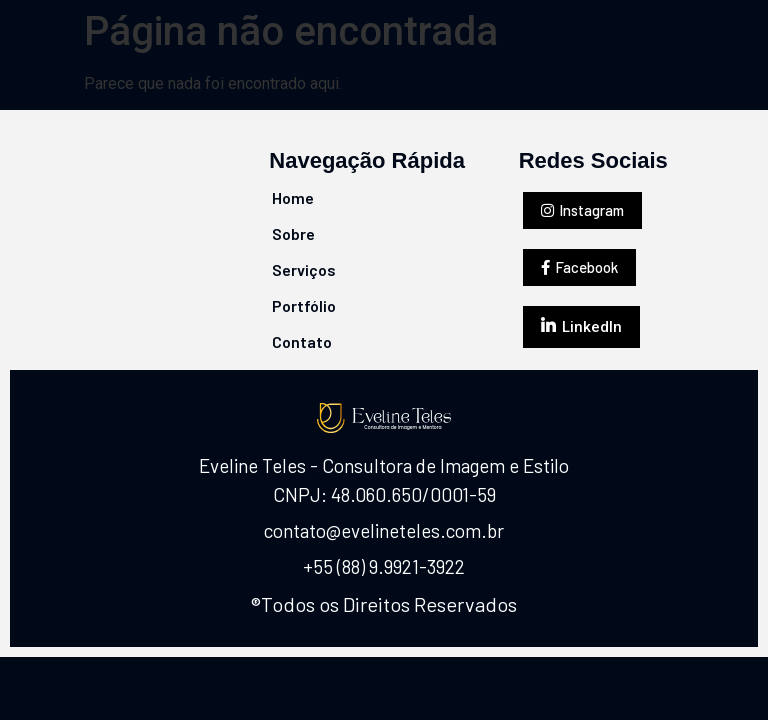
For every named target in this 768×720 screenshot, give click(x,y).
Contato (302, 341)
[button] (582, 210)
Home (293, 197)
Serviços (304, 269)
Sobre (293, 233)
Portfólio (304, 305)
